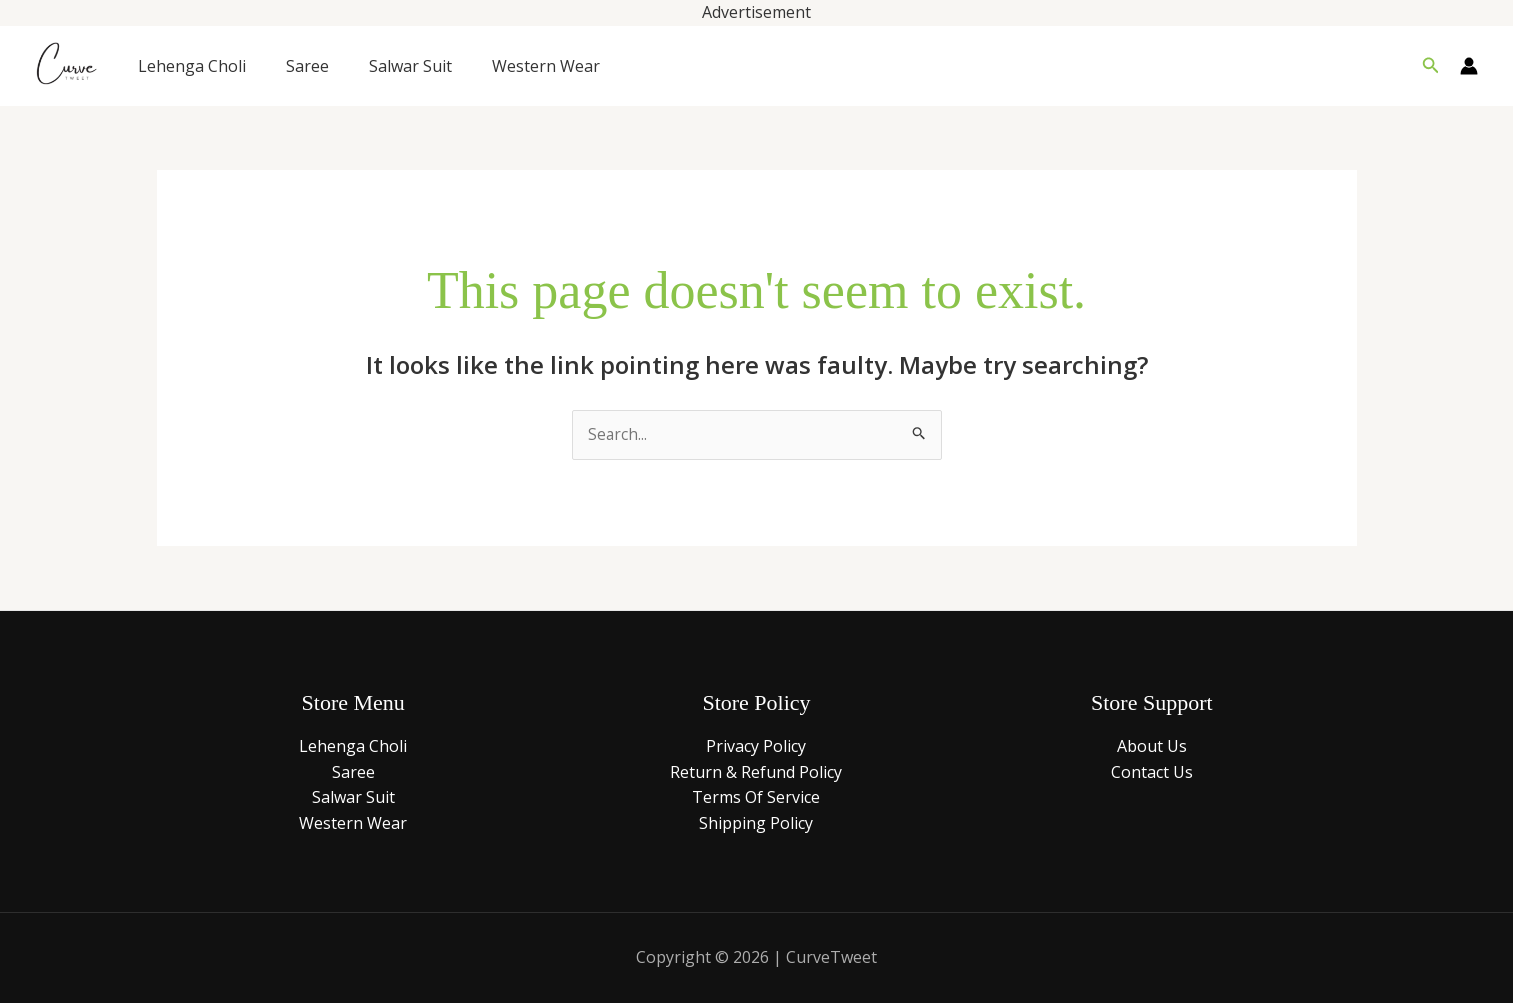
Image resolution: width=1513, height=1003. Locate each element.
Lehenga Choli (192, 66)
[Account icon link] (1469, 66)
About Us (1152, 747)
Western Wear (546, 66)
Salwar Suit (410, 66)
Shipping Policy (756, 824)
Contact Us (1152, 773)
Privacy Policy (756, 747)
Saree (307, 66)
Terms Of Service (756, 798)
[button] (1431, 66)
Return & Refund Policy (756, 773)
